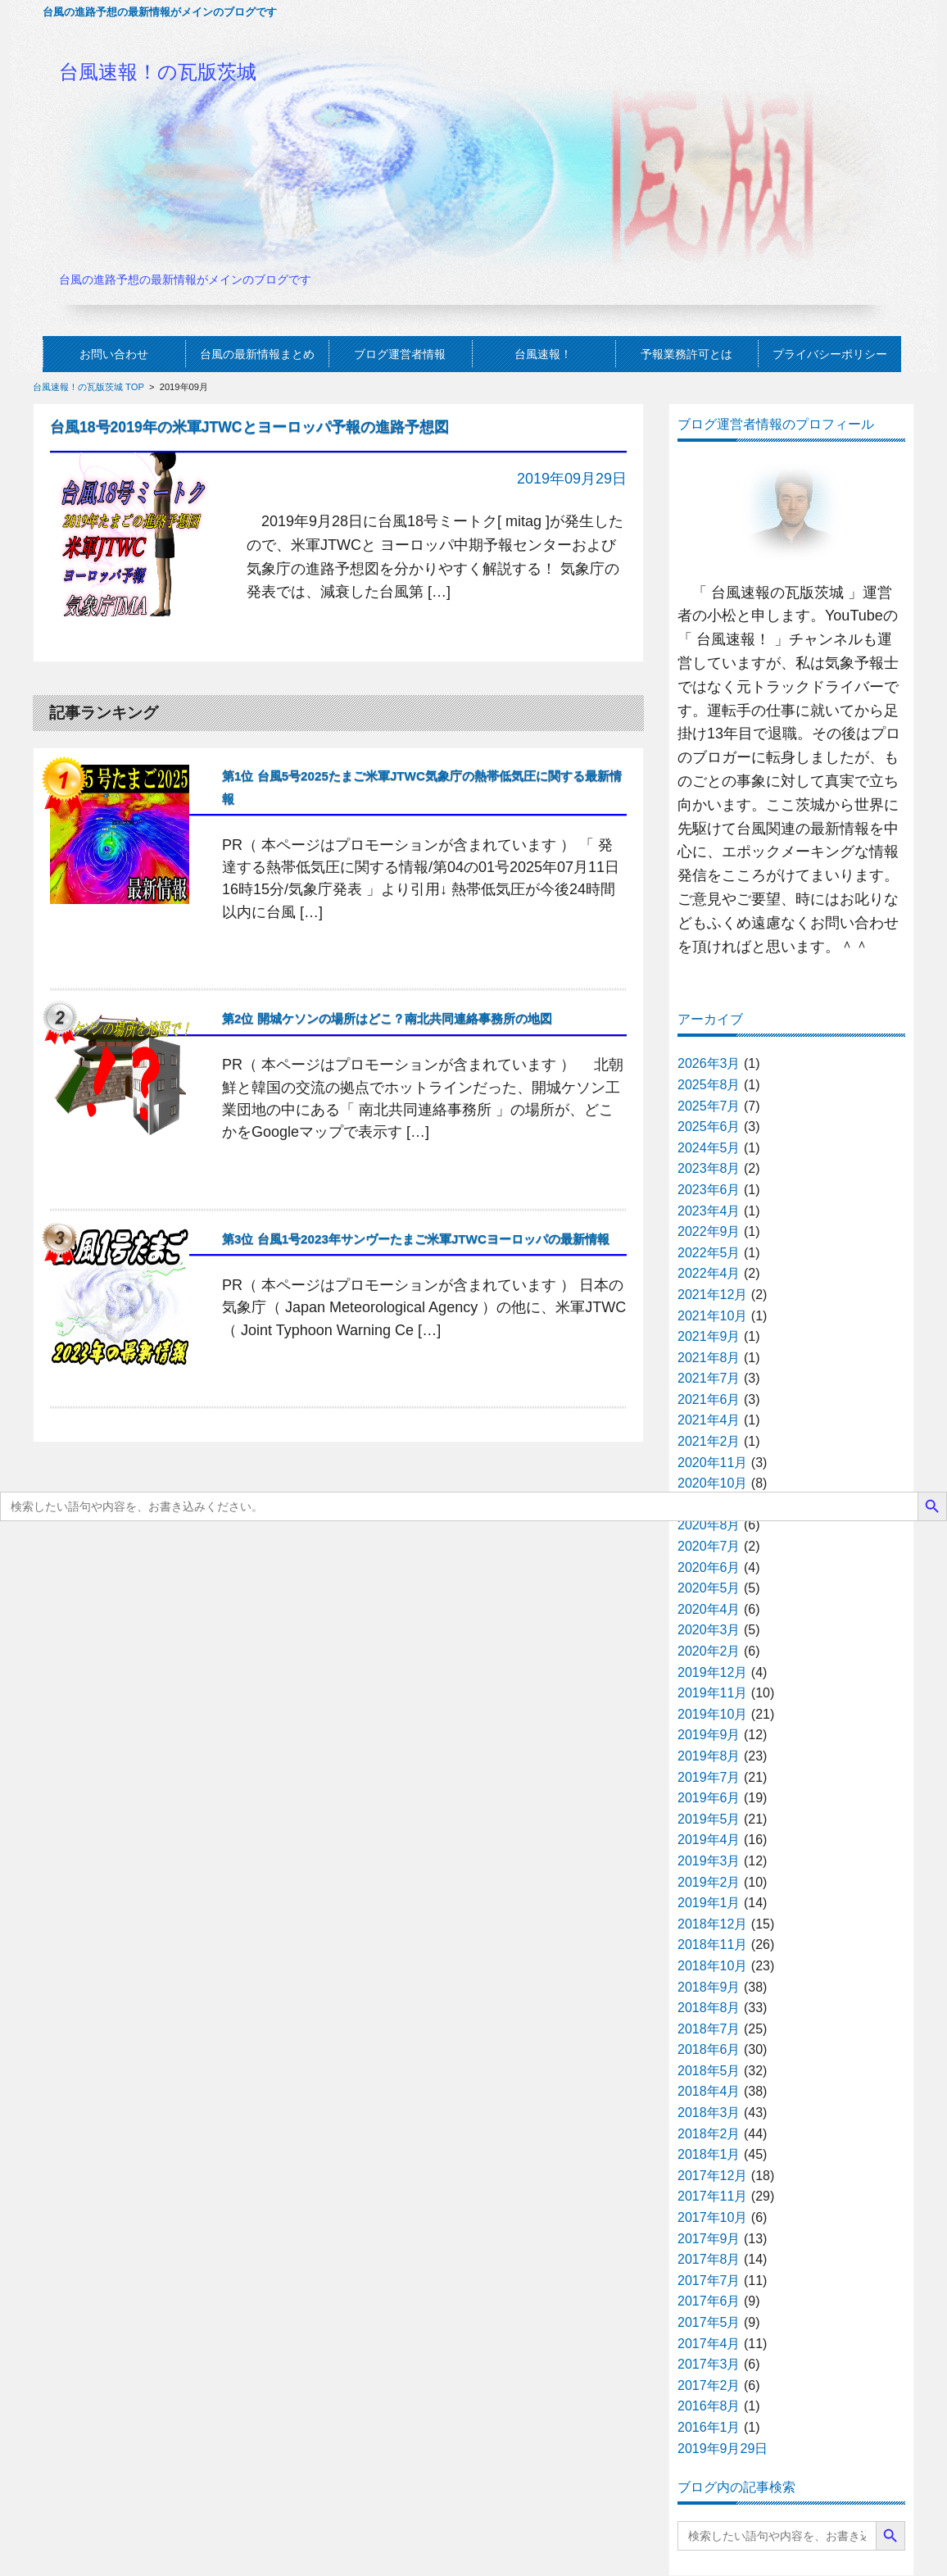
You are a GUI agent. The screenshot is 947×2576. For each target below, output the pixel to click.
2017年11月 (712, 2196)
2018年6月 (709, 2049)
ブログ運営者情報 (400, 354)
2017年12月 (712, 2176)
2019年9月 (709, 1735)
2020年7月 (709, 1546)
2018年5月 (709, 2071)
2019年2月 (709, 1882)
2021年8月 (709, 1358)
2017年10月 (712, 2217)
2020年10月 (712, 1483)
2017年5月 (709, 2322)
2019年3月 (709, 1861)
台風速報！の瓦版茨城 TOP (88, 387)
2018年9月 (709, 1987)
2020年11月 (712, 1463)
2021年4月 (709, 1420)
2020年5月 (709, 1588)
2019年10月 (712, 1714)
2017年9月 (709, 2239)
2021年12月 (712, 1295)
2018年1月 (709, 2154)
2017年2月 (709, 2385)
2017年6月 (709, 2301)
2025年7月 (709, 1106)
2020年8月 (709, 1525)
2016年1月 (709, 2427)
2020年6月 (709, 1567)
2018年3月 (709, 2112)
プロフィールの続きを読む (791, 978)
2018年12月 (712, 1924)
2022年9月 (709, 1231)
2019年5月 (709, 1819)
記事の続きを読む (560, 632)
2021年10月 (712, 1316)
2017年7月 (709, 2281)
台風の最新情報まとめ (257, 354)
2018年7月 (709, 2029)
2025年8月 (709, 1085)
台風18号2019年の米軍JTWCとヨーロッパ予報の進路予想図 (249, 427)
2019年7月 (709, 1777)
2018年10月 (712, 1966)
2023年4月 (709, 1211)
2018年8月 (709, 2008)
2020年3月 (709, 1630)
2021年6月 (709, 1399)
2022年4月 (709, 1273)
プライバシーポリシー (830, 354)
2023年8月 (709, 1168)
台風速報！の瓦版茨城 (157, 72)
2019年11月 (712, 1693)
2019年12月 (712, 1672)
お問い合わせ (113, 354)
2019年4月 (709, 1840)
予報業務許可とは (686, 354)
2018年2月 (709, 2134)
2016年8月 (709, 2406)
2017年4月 (709, 2344)
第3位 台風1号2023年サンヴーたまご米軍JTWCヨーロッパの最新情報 (415, 1239)
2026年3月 (709, 1063)
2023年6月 (709, 1190)
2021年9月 (709, 1336)
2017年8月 (709, 2259)
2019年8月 (709, 1756)
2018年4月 (709, 2091)
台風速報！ (543, 354)
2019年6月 (709, 1798)
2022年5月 (709, 1253)
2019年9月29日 (722, 2449)
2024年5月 (709, 1148)
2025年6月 (709, 1127)
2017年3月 (709, 2364)
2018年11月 (712, 1944)
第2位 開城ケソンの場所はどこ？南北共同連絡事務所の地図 (387, 1018)
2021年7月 (709, 1378)
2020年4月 (709, 1609)
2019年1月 (709, 1903)
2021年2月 (709, 1441)
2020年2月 (709, 1651)
